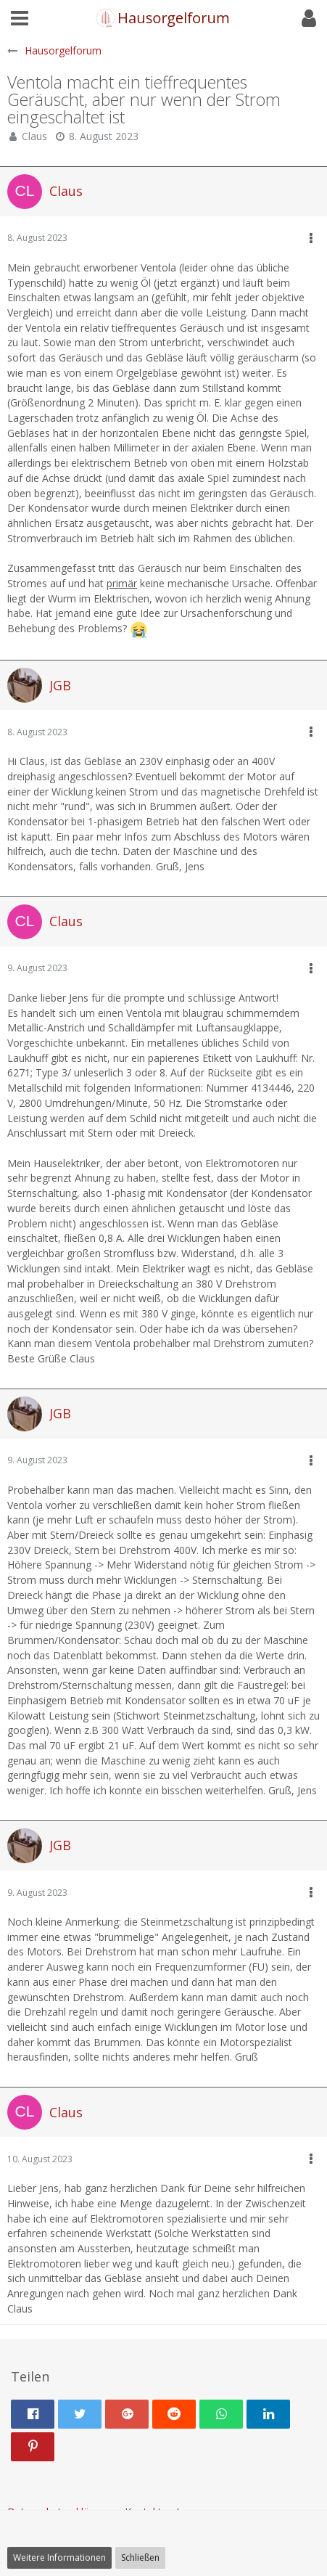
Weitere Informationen (59, 2557)
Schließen (140, 2557)
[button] (19, 18)
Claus (34, 136)
